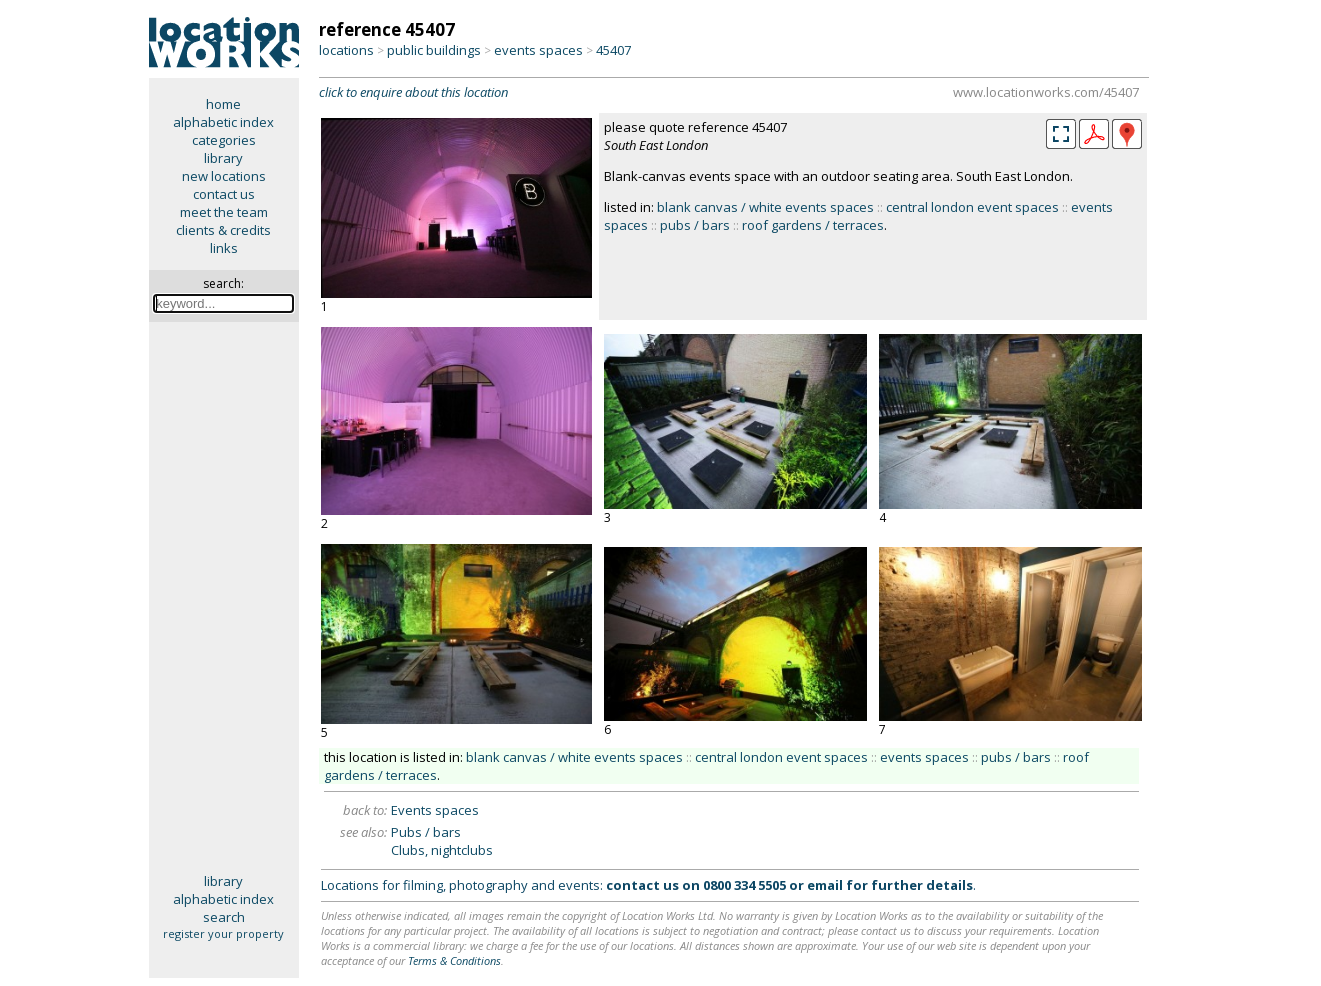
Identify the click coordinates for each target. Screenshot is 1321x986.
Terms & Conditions (454, 960)
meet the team (224, 212)
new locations (224, 176)
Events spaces (435, 810)
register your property (223, 933)
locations (346, 50)
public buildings (434, 50)
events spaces (538, 50)
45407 (613, 50)
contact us (224, 194)
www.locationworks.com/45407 (1046, 92)
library (223, 158)
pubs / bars (695, 225)
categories (224, 140)
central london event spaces (972, 207)
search (224, 917)
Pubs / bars (426, 832)
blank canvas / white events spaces (765, 207)
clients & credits (223, 230)
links (224, 248)
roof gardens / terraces (813, 225)
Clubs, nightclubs (442, 850)
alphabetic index (223, 122)
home (223, 104)
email (825, 885)
